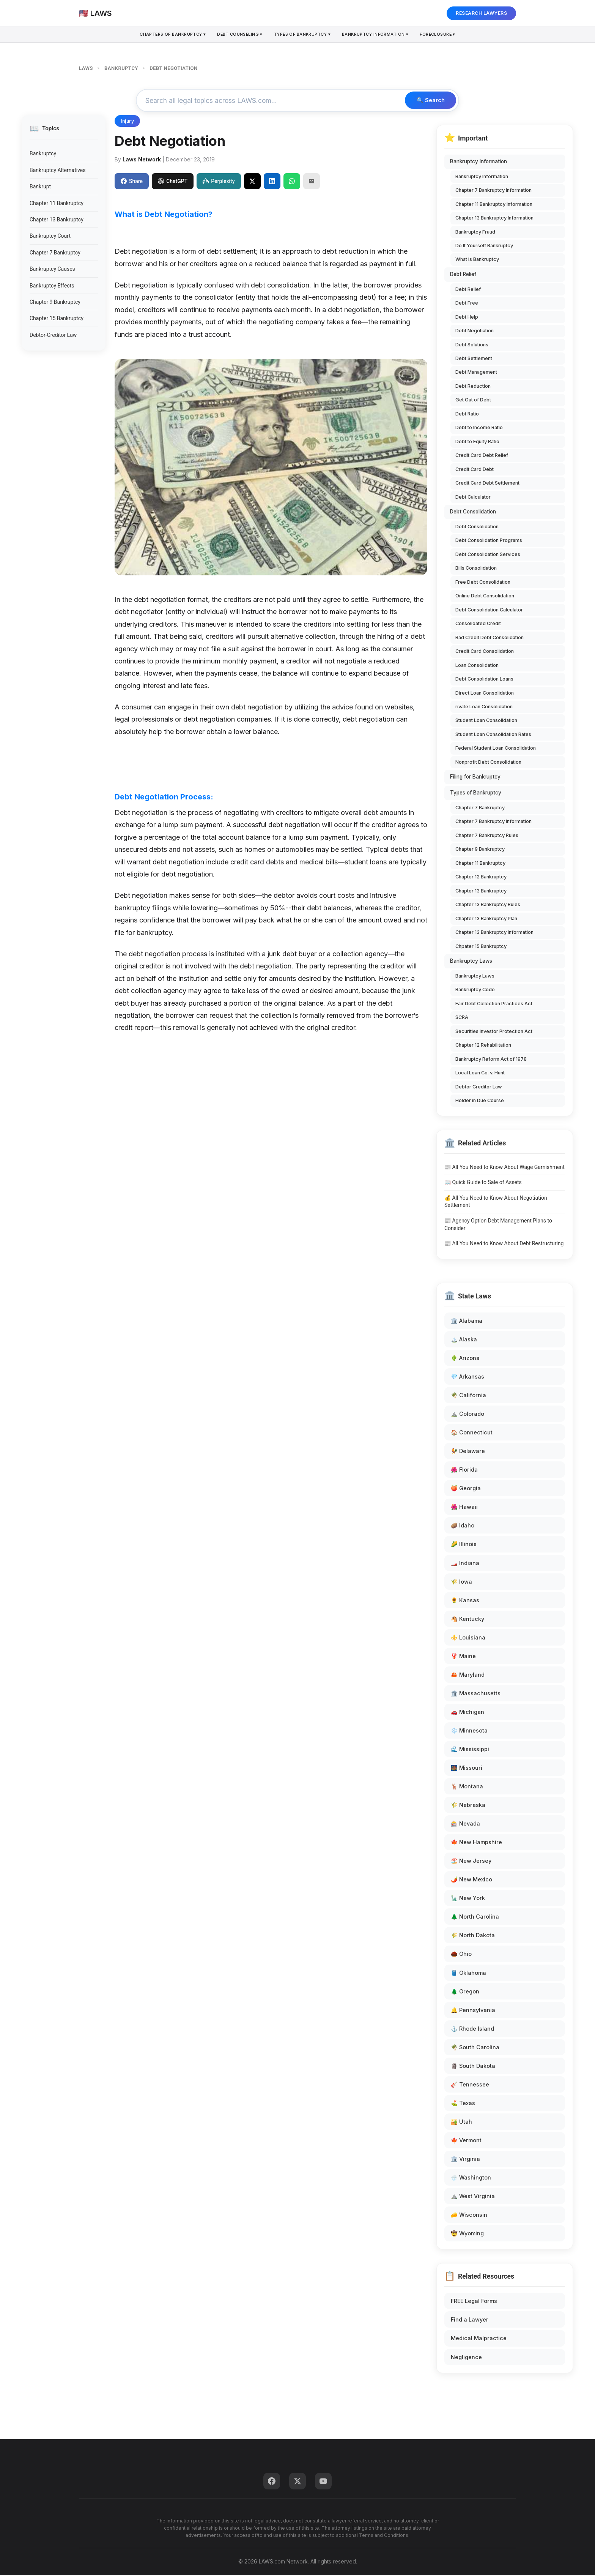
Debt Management (476, 373)
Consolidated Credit (478, 624)
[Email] (311, 182)
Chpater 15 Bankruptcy (481, 947)
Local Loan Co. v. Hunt (480, 1074)
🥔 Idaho (462, 1526)
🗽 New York (468, 1899)
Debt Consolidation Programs (488, 541)
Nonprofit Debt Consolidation (488, 763)
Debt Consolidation (473, 513)
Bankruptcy (43, 155)
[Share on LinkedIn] (272, 182)
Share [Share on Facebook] (132, 182)
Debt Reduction (473, 387)
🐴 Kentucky (467, 1619)
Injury (127, 122)
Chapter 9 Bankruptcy (55, 303)
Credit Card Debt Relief (481, 456)
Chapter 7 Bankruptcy (55, 253)
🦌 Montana (467, 1787)
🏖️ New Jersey (471, 1862)
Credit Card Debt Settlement (487, 484)
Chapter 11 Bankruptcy (56, 204)
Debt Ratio (467, 415)
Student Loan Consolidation (486, 721)
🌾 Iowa (461, 1582)
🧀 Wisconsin (469, 2216)
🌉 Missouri (466, 1769)
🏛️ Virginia (465, 2160)
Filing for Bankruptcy (475, 778)
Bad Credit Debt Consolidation (489, 638)
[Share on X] (252, 182)
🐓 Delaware (468, 1452)
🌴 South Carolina (475, 2048)
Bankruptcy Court (50, 237)
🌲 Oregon (465, 1992)
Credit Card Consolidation (484, 652)
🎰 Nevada (465, 1824)
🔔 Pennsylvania (473, 2010)
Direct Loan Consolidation (484, 694)
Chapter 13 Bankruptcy (56, 221)
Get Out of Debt (473, 401)
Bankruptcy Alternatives (57, 171)
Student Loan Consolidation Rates (493, 735)
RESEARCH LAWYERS (481, 13)
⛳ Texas (463, 2104)
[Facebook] (271, 2481)
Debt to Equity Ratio (477, 442)
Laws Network (142, 160)
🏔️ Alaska (464, 1340)
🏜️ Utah (461, 2123)
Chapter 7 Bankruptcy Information (493, 191)
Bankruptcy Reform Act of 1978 (491, 1060)
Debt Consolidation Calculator (489, 610)
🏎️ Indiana (465, 1563)
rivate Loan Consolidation (484, 708)
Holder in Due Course (479, 1101)
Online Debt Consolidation (484, 597)
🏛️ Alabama (466, 1322)
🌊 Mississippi (470, 1750)
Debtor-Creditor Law (53, 336)
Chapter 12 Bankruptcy (481, 878)
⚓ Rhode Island (472, 2029)
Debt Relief (463, 275)
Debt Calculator (473, 498)
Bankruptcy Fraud (475, 232)
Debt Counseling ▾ (238, 34)
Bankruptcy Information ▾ (378, 34)
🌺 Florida (464, 1470)
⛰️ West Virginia (473, 2197)
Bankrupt (40, 188)
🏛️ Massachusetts (476, 1694)
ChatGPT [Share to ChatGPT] (172, 182)
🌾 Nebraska (468, 1806)
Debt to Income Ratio (479, 428)
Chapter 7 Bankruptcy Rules (486, 836)
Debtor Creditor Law (478, 1087)
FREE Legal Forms (474, 2302)
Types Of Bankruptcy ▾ (303, 34)
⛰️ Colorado (467, 1415)
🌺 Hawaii (464, 1508)
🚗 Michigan (467, 1713)
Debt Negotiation (474, 332)
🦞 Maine (463, 1657)
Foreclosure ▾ (442, 34)
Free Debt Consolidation (482, 583)
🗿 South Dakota (473, 2067)
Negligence (466, 2358)
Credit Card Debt (474, 470)
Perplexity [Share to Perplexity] (219, 182)
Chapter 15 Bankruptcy (56, 319)
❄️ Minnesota (469, 1731)
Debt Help (466, 318)
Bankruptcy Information (478, 163)
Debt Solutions (471, 345)
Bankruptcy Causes (52, 270)
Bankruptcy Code (475, 990)
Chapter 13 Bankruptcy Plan (486, 919)
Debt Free (466, 304)
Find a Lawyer (469, 2320)
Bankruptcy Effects (52, 286)
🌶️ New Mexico (471, 1880)
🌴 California (468, 1396)
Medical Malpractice (479, 2339)
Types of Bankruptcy (475, 794)
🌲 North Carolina (475, 1917)
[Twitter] (297, 2481)
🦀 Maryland (468, 1676)
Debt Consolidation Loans (484, 680)
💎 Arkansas (467, 1377)
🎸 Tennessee (470, 2085)
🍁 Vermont (466, 2141)
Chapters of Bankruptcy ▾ (168, 34)
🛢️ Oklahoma (468, 1973)
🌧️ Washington (471, 2178)
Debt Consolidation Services (487, 555)
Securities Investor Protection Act (493, 1032)
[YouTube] (323, 2481)
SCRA (461, 1018)
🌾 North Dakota (473, 1936)
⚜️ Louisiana (468, 1638)
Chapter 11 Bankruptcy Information (493, 205)
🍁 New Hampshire (476, 1843)
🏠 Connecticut (472, 1433)
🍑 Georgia (466, 1489)
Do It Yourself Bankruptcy (484, 247)
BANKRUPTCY (121, 68)
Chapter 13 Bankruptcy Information (494, 219)
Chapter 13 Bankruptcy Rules (487, 905)
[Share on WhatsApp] (291, 182)
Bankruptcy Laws (471, 962)
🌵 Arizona (465, 1359)
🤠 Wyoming (467, 2234)
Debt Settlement (473, 359)
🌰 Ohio (461, 1955)
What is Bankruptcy (477, 260)
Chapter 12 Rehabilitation (483, 1046)
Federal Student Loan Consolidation (495, 749)
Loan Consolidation (477, 666)
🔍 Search (428, 101)
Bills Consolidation (476, 569)
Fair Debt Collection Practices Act (493, 1004)
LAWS (86, 68)
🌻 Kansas (465, 1601)
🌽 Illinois (464, 1545)
